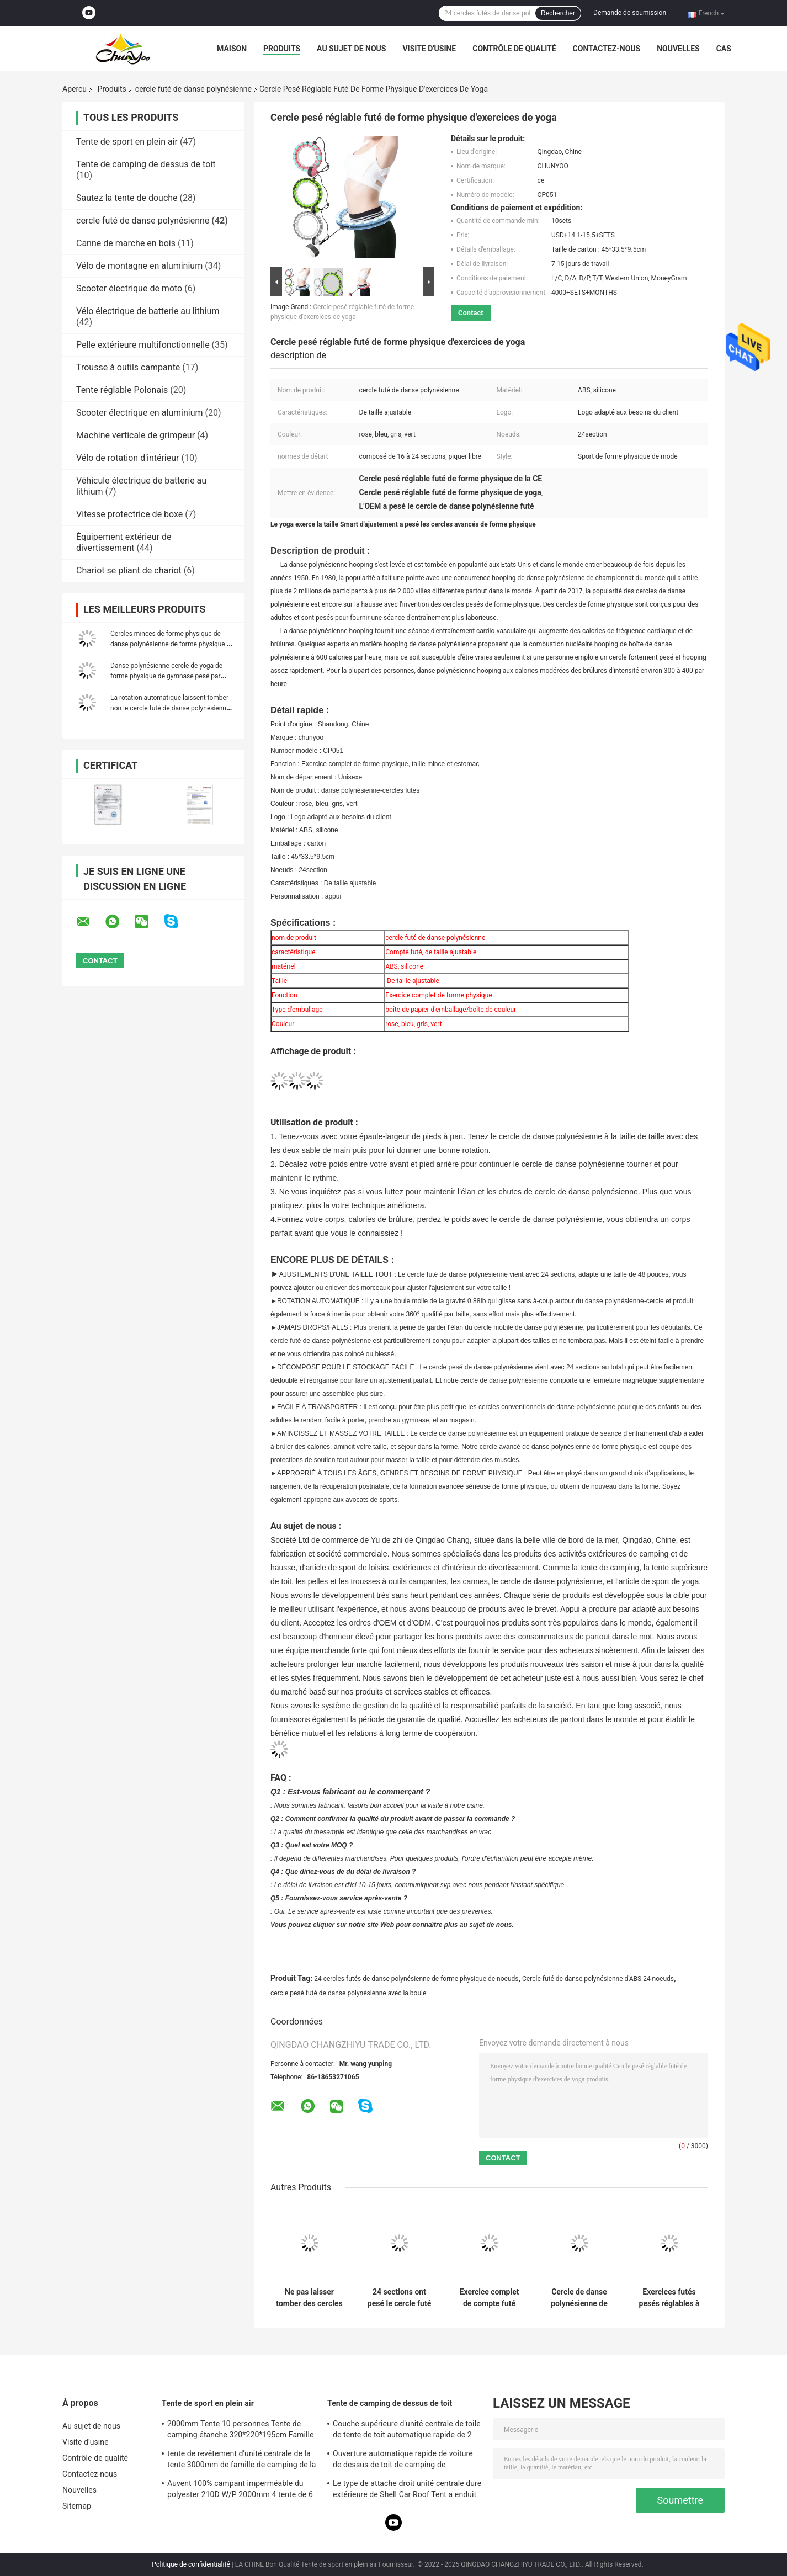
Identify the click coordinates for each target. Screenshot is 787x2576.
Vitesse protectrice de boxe (129, 514)
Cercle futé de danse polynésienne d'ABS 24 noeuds (598, 1979)
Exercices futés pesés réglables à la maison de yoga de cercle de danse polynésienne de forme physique (669, 2297)
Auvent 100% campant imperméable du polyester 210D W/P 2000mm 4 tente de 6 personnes (240, 2490)
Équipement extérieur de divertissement (123, 542)
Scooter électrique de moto (129, 288)
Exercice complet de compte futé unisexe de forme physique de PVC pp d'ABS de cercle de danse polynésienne (489, 2297)
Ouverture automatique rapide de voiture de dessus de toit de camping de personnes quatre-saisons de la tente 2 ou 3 (405, 2460)
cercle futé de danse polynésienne (193, 88)
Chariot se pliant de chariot (129, 570)
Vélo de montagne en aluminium (139, 266)
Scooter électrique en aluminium (139, 412)
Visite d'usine (429, 48)
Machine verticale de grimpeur (135, 435)
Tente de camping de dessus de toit (145, 164)
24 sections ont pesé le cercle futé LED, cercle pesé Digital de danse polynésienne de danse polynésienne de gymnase (399, 2297)
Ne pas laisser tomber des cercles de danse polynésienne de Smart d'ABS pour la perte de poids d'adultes (309, 2297)
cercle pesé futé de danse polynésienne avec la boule (348, 1993)
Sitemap (76, 2505)
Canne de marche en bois (126, 243)
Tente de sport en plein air (127, 141)
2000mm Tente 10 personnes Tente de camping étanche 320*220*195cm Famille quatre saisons (240, 2430)
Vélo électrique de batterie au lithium (147, 311)
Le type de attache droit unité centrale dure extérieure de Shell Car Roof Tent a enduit (407, 2489)
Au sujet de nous (351, 48)
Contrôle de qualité (514, 48)
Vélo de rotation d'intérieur (127, 458)
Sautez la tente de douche (127, 198)
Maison (232, 48)
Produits (281, 48)
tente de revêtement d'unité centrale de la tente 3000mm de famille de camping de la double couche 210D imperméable (241, 2460)
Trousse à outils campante (128, 367)
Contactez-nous (607, 48)
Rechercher (558, 13)
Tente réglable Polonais (122, 390)
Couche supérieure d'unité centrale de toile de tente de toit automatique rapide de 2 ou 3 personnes (407, 2430)
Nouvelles (678, 48)
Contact (470, 313)
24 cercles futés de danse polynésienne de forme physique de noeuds (416, 1979)
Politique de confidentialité (191, 2564)
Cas (723, 48)
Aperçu (74, 88)
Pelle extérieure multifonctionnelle (143, 344)
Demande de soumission (629, 13)
